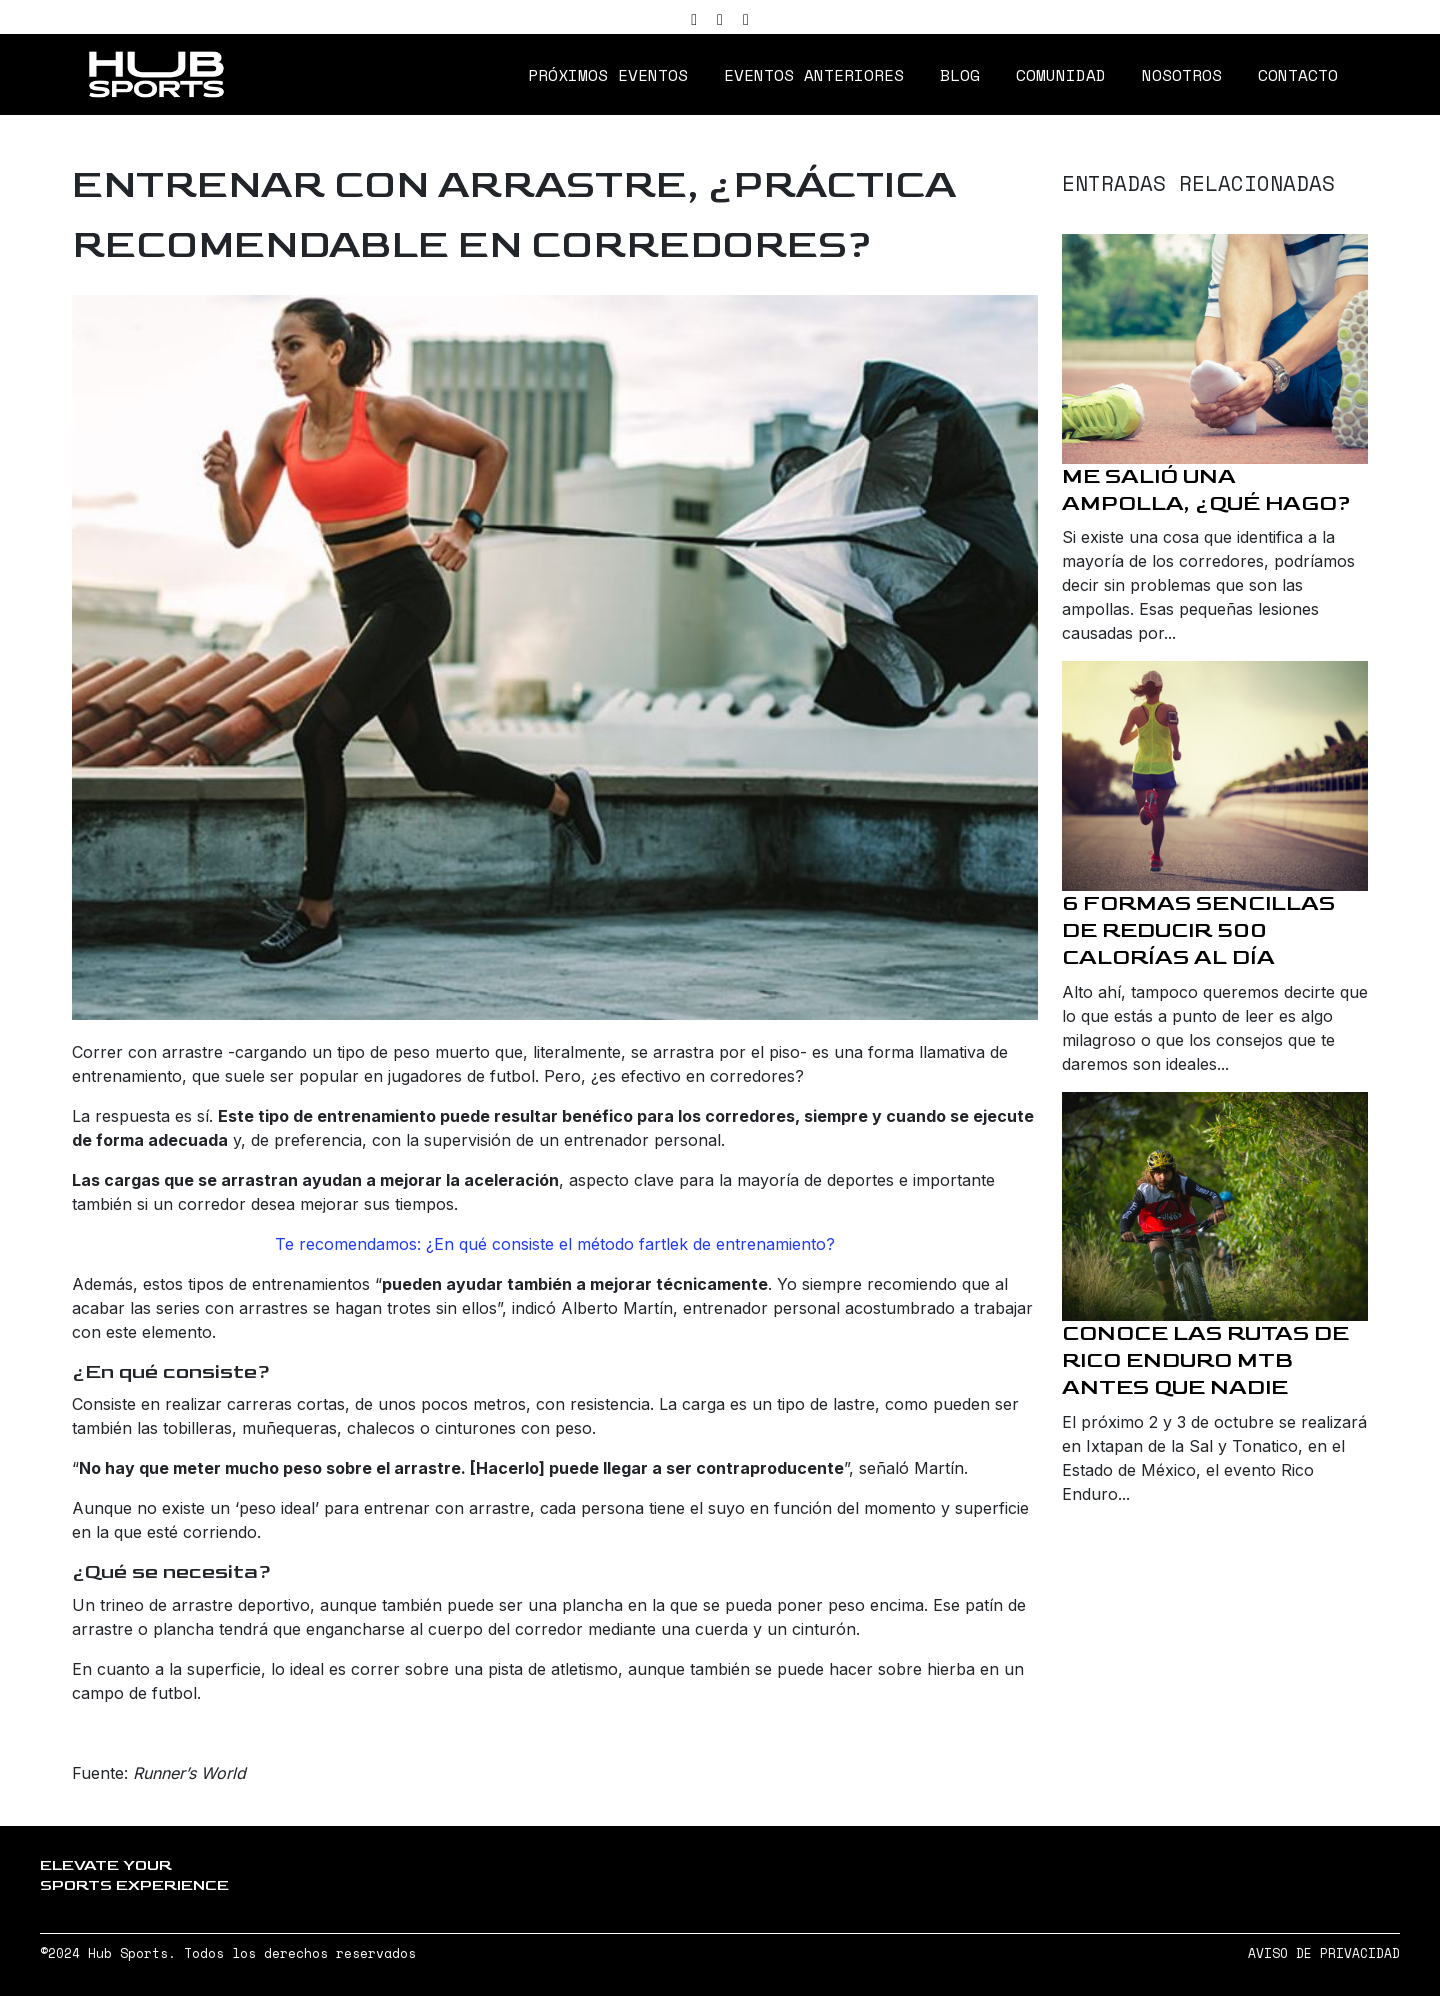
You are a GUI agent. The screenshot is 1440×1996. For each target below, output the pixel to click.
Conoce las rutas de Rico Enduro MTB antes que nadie (1205, 1360)
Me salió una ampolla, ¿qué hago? (1206, 490)
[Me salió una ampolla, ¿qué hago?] (1215, 349)
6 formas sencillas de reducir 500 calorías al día (1198, 930)
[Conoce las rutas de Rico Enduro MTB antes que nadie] (1215, 1207)
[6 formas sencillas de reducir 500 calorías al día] (1215, 776)
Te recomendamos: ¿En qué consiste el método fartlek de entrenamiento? (555, 1244)
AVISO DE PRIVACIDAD (1324, 1953)
